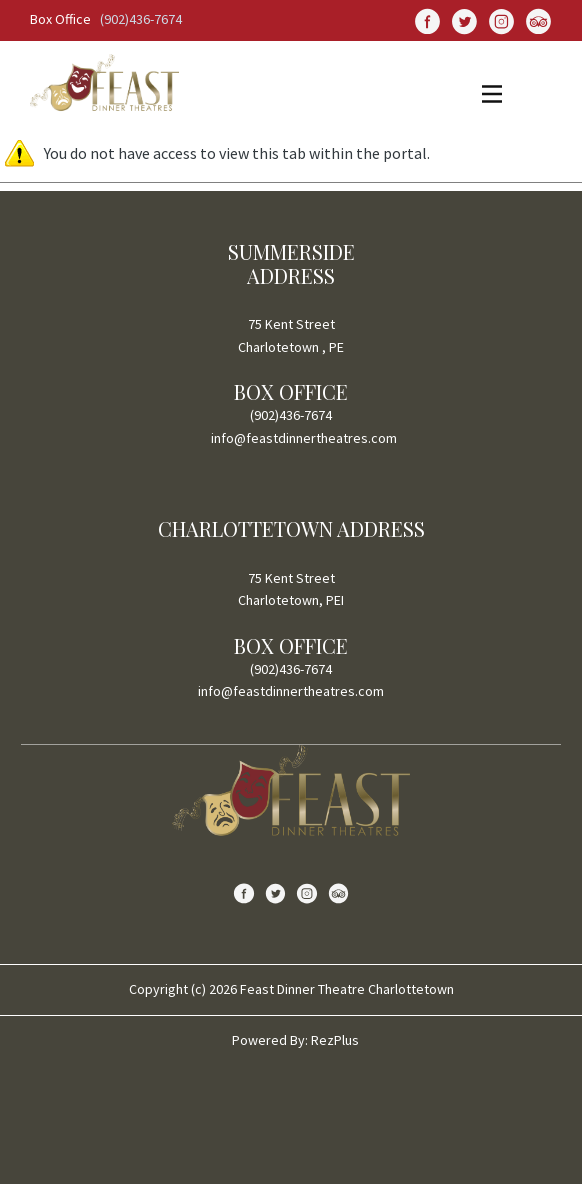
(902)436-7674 (141, 19)
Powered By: (271, 1040)
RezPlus (335, 1040)
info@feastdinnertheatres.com (304, 438)
